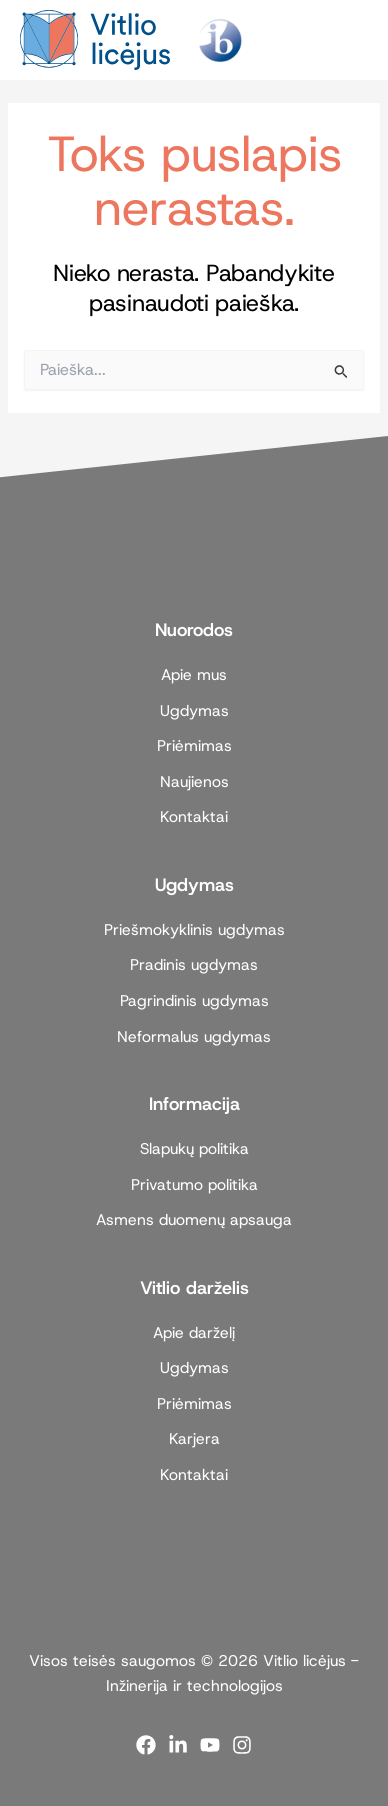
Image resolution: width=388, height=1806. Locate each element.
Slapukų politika (194, 1148)
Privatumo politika (194, 1184)
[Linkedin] (178, 1745)
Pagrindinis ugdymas (194, 1000)
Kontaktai (194, 816)
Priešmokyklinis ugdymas (194, 929)
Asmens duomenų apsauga (194, 1219)
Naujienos (194, 781)
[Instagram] (242, 1745)
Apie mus (194, 674)
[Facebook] (146, 1745)
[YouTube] (210, 1745)
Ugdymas (194, 710)
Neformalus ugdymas (194, 1036)
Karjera (194, 1438)
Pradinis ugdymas (194, 964)
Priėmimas (194, 745)
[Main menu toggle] (345, 40)
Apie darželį (194, 1332)
